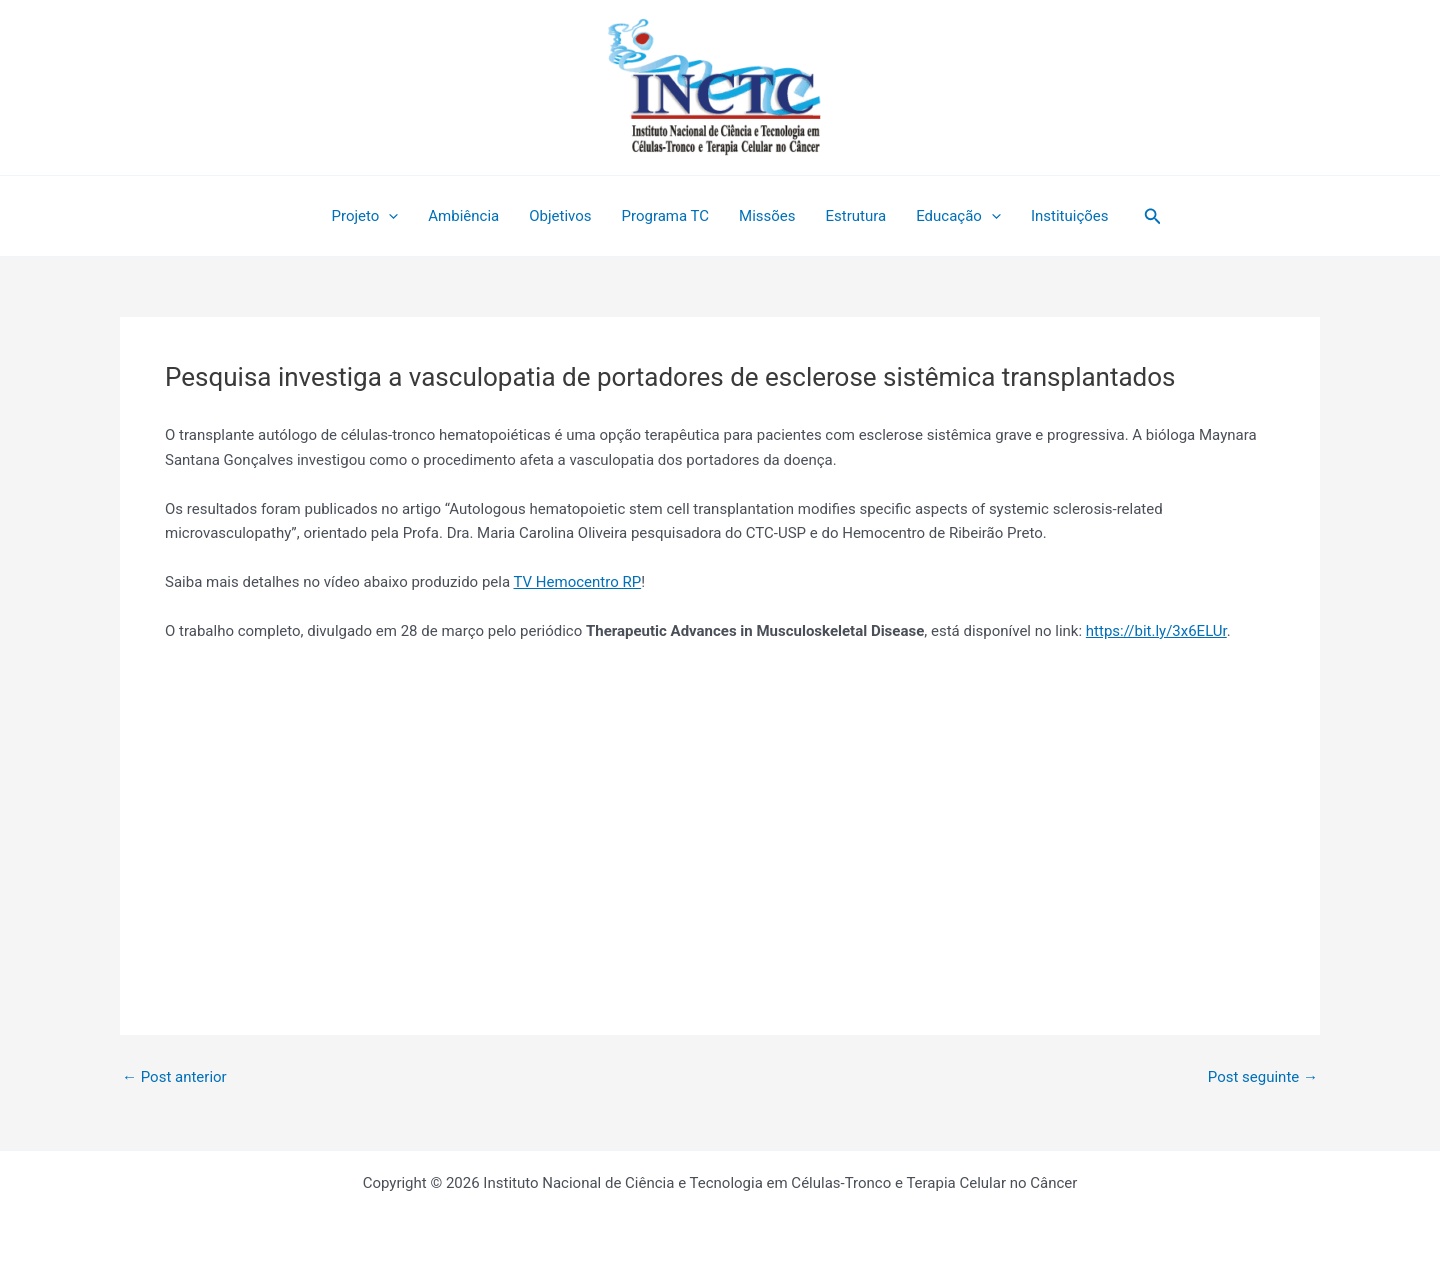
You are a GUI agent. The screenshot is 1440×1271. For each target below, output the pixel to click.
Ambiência (463, 216)
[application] (388, 216)
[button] (1153, 216)
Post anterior (174, 1077)
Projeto (364, 216)
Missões (767, 216)
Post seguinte (1263, 1077)
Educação (958, 216)
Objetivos (560, 216)
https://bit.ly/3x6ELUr (1156, 631)
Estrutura (856, 216)
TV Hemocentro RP (578, 582)
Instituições (1070, 216)
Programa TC (666, 216)
